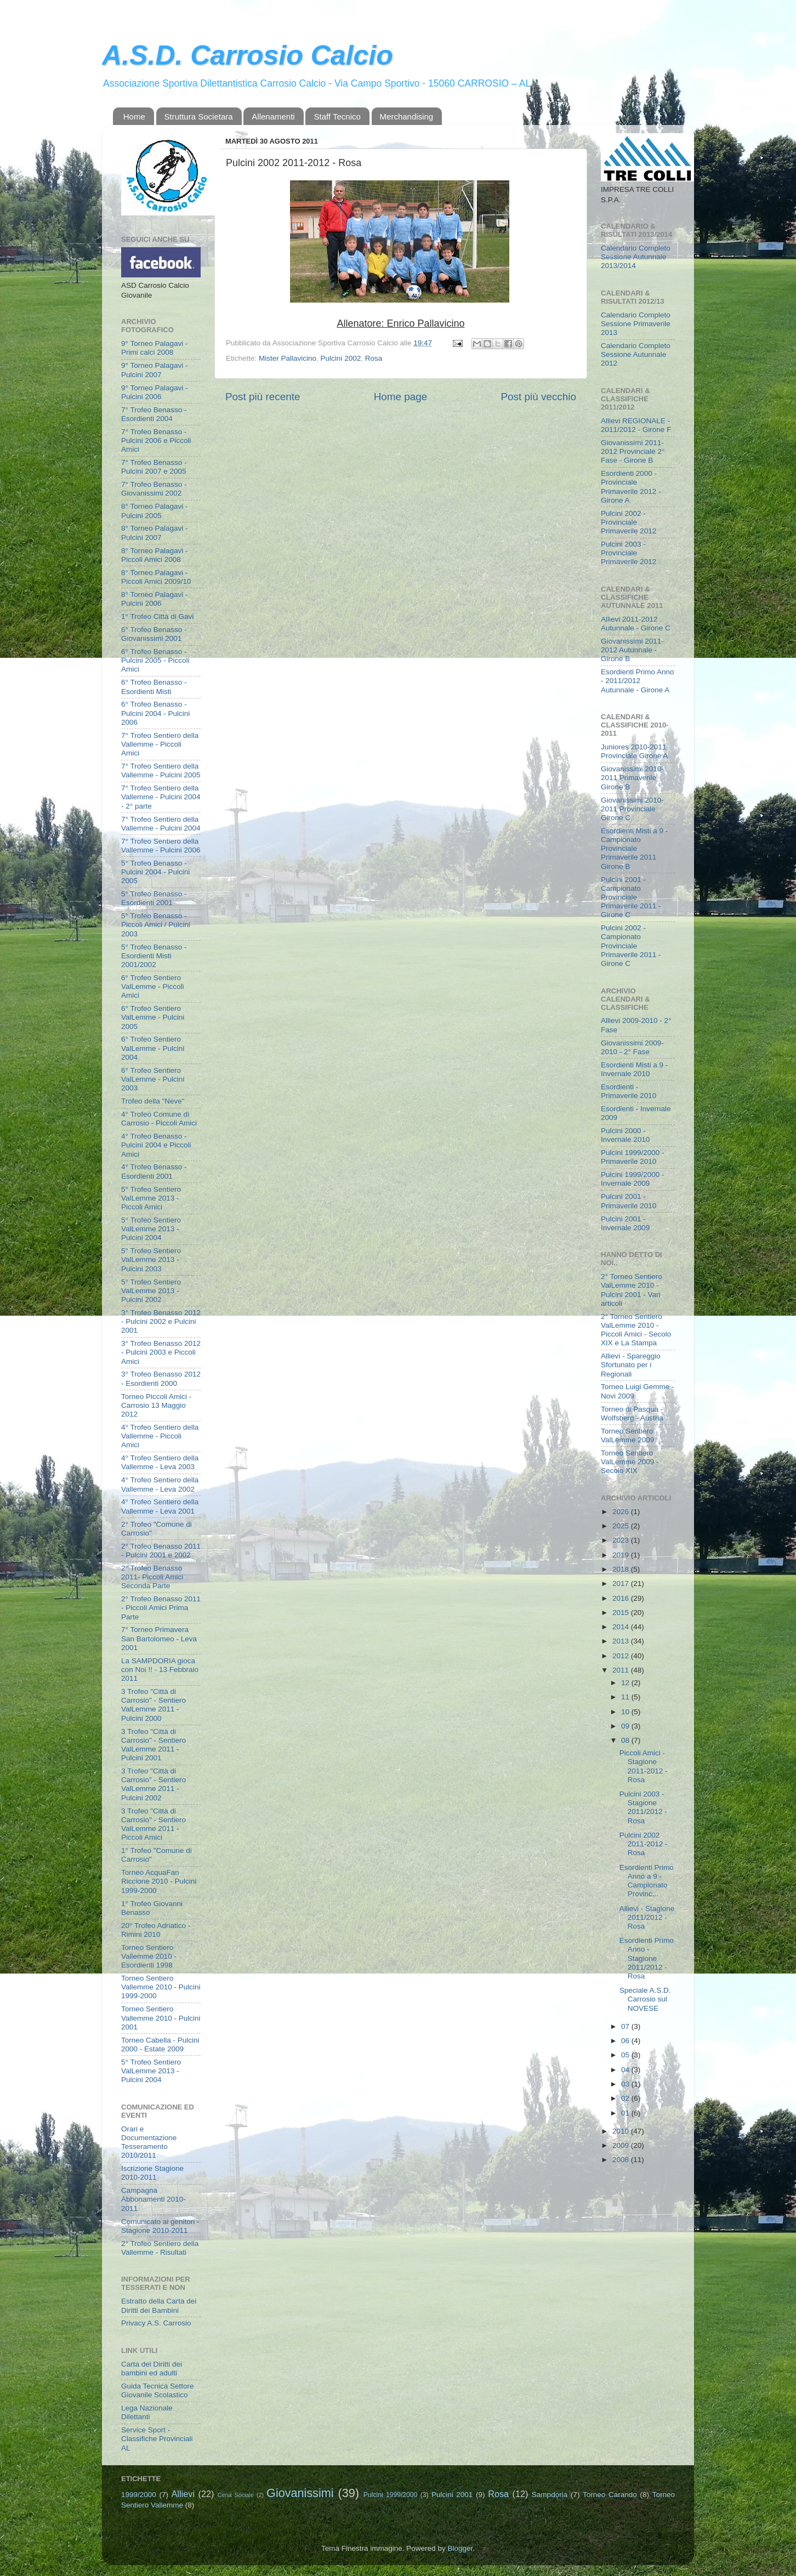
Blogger (460, 2548)
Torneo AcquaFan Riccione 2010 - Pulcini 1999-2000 (158, 1881)
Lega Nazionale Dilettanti (147, 2412)
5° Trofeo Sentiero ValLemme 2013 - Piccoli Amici (151, 1198)
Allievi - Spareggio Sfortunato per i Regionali (631, 1365)
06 (626, 2041)
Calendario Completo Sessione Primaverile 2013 (635, 324)
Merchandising (407, 116)
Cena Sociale (236, 2495)
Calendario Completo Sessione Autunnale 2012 (635, 354)
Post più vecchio (538, 396)
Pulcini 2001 (452, 2494)
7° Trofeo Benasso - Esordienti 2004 (153, 414)
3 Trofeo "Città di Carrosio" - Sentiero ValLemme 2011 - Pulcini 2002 (153, 1784)
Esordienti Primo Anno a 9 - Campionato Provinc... (646, 1880)
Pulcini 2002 (341, 358)
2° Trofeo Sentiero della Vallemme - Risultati (159, 2247)
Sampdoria (549, 2494)
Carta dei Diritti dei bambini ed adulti (151, 2368)
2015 (621, 1612)
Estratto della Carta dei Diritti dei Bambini (158, 2305)
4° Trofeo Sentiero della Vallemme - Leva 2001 (159, 1506)
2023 (621, 1540)
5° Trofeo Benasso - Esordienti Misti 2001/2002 (153, 956)
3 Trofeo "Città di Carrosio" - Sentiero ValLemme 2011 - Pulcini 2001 (153, 1744)
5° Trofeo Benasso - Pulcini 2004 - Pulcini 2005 (155, 872)
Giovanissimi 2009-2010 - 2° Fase (632, 1047)
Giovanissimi (299, 2493)
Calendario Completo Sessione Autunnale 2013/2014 (635, 257)
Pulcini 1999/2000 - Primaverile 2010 (632, 1156)
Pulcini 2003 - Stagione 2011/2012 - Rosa (643, 1807)
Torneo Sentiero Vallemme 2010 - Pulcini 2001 (161, 2018)
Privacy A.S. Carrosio (156, 2323)
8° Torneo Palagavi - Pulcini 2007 (154, 532)
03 (626, 2084)
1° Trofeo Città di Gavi (157, 616)
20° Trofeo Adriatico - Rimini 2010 (155, 1929)
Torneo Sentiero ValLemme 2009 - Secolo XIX (630, 1462)
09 (626, 1726)
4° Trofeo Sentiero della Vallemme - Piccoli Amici (159, 1436)
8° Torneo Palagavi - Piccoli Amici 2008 (154, 555)
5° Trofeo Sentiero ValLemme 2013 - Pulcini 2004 (151, 1229)
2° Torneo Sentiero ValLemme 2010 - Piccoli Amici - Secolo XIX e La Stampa (636, 1329)
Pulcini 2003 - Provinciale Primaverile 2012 (628, 553)
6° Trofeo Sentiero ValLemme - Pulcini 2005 (152, 1017)
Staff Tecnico (337, 116)
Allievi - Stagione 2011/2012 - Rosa (647, 1917)
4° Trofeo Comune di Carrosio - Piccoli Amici (159, 1118)
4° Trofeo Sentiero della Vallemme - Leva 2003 (159, 1462)
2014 (621, 1627)
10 (626, 1712)
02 (626, 2098)
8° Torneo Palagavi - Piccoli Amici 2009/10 (156, 576)
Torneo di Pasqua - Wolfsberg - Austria (632, 1413)
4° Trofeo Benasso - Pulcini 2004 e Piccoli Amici (156, 1145)
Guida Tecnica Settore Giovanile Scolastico (157, 2390)
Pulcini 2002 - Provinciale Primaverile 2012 (628, 522)
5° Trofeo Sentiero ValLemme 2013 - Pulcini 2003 (151, 1259)
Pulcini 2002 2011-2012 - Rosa (643, 1844)
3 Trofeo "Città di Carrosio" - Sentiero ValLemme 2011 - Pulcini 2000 (153, 1704)
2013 (621, 1641)
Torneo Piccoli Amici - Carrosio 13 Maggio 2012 (156, 1405)
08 (626, 1740)
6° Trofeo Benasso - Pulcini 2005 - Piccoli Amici (155, 660)
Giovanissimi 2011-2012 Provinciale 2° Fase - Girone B (632, 451)
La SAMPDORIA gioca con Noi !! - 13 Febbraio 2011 (159, 1669)
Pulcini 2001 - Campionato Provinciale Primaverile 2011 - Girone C (631, 897)
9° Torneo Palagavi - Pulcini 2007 (154, 369)
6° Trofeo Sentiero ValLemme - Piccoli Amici (152, 986)
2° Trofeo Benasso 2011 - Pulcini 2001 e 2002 (161, 1550)
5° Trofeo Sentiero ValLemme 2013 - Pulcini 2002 (151, 1291)
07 (626, 2026)
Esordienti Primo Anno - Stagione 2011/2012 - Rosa (646, 1958)
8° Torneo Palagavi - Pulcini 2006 (154, 598)
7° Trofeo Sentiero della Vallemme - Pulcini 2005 (161, 770)
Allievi (183, 2494)
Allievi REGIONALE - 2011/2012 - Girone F (636, 425)
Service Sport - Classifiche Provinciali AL (157, 2439)
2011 (621, 1670)
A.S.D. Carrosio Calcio (247, 55)
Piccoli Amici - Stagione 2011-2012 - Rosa (643, 1766)
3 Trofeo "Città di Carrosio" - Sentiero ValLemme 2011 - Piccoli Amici (153, 1824)
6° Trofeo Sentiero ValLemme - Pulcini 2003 (152, 1079)
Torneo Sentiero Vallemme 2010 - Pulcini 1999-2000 (161, 1987)
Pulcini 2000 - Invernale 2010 (625, 1135)
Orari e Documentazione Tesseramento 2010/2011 (149, 2142)
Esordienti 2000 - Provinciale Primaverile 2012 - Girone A (631, 486)
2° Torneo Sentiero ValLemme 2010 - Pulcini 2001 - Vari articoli (631, 1289)
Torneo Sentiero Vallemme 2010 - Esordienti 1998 (149, 1956)
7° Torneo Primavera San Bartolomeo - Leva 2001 (159, 1638)
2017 (621, 1583)
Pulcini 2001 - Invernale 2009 (625, 1223)
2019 (621, 1555)
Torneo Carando (610, 2494)
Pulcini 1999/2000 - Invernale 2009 (632, 1178)
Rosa (374, 358)
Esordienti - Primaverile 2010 (628, 1091)
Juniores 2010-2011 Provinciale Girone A (634, 751)
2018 (621, 1569)
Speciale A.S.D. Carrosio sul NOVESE (645, 1999)
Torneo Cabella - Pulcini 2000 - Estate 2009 (160, 2044)
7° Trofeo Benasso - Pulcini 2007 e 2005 (153, 466)
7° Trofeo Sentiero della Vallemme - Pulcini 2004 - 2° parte (161, 797)
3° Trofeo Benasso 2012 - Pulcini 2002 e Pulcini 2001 (161, 1321)
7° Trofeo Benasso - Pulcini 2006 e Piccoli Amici (156, 440)
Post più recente (262, 396)
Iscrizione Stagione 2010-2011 (152, 2172)
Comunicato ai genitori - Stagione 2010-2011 (160, 2225)
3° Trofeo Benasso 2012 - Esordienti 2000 (161, 1378)
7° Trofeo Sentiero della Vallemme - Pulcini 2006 (161, 845)
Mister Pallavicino (287, 358)
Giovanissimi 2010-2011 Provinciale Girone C (632, 809)
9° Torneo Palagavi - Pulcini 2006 (154, 392)
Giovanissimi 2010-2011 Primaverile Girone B (632, 778)
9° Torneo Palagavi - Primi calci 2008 (154, 347)
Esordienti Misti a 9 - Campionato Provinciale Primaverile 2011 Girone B (634, 849)
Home (134, 116)
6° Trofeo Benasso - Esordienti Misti (153, 686)
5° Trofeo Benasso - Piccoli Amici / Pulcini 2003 (155, 924)
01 (626, 2113)
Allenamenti (273, 116)
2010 (621, 2131)
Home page (401, 396)
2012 (621, 1656)
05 (626, 2055)
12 (626, 1683)
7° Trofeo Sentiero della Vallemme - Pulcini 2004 (161, 823)
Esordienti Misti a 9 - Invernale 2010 (634, 1069)
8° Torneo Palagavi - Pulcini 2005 (154, 510)
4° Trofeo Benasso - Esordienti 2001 (153, 1171)
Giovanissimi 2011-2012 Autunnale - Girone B (632, 650)
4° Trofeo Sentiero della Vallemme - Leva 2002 (159, 1484)
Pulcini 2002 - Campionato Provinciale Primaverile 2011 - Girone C (631, 946)
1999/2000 (138, 2494)
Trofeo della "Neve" (153, 1101)
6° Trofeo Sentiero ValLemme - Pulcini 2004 (152, 1048)
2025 (621, 1526)
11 (626, 1697)
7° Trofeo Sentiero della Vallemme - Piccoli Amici (159, 744)
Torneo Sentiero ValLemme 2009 (627, 1435)
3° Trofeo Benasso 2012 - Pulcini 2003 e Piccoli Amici (161, 1352)
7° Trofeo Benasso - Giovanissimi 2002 (153, 488)
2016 (621, 1598)
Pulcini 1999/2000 (390, 2495)
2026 (621, 1512)
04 (626, 2070)
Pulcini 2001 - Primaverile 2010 (628, 1200)
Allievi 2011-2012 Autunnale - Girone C (635, 623)
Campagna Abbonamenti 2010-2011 (153, 2199)
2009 (621, 2145)
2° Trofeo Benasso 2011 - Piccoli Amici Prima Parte (161, 1607)
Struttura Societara (198, 116)
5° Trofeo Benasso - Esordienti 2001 (153, 898)
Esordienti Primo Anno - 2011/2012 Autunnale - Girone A (637, 680)
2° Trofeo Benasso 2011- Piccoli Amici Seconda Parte (152, 1577)
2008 (621, 2160)
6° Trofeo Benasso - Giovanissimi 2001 (153, 633)
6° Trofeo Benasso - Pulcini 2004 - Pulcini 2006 (155, 713)
